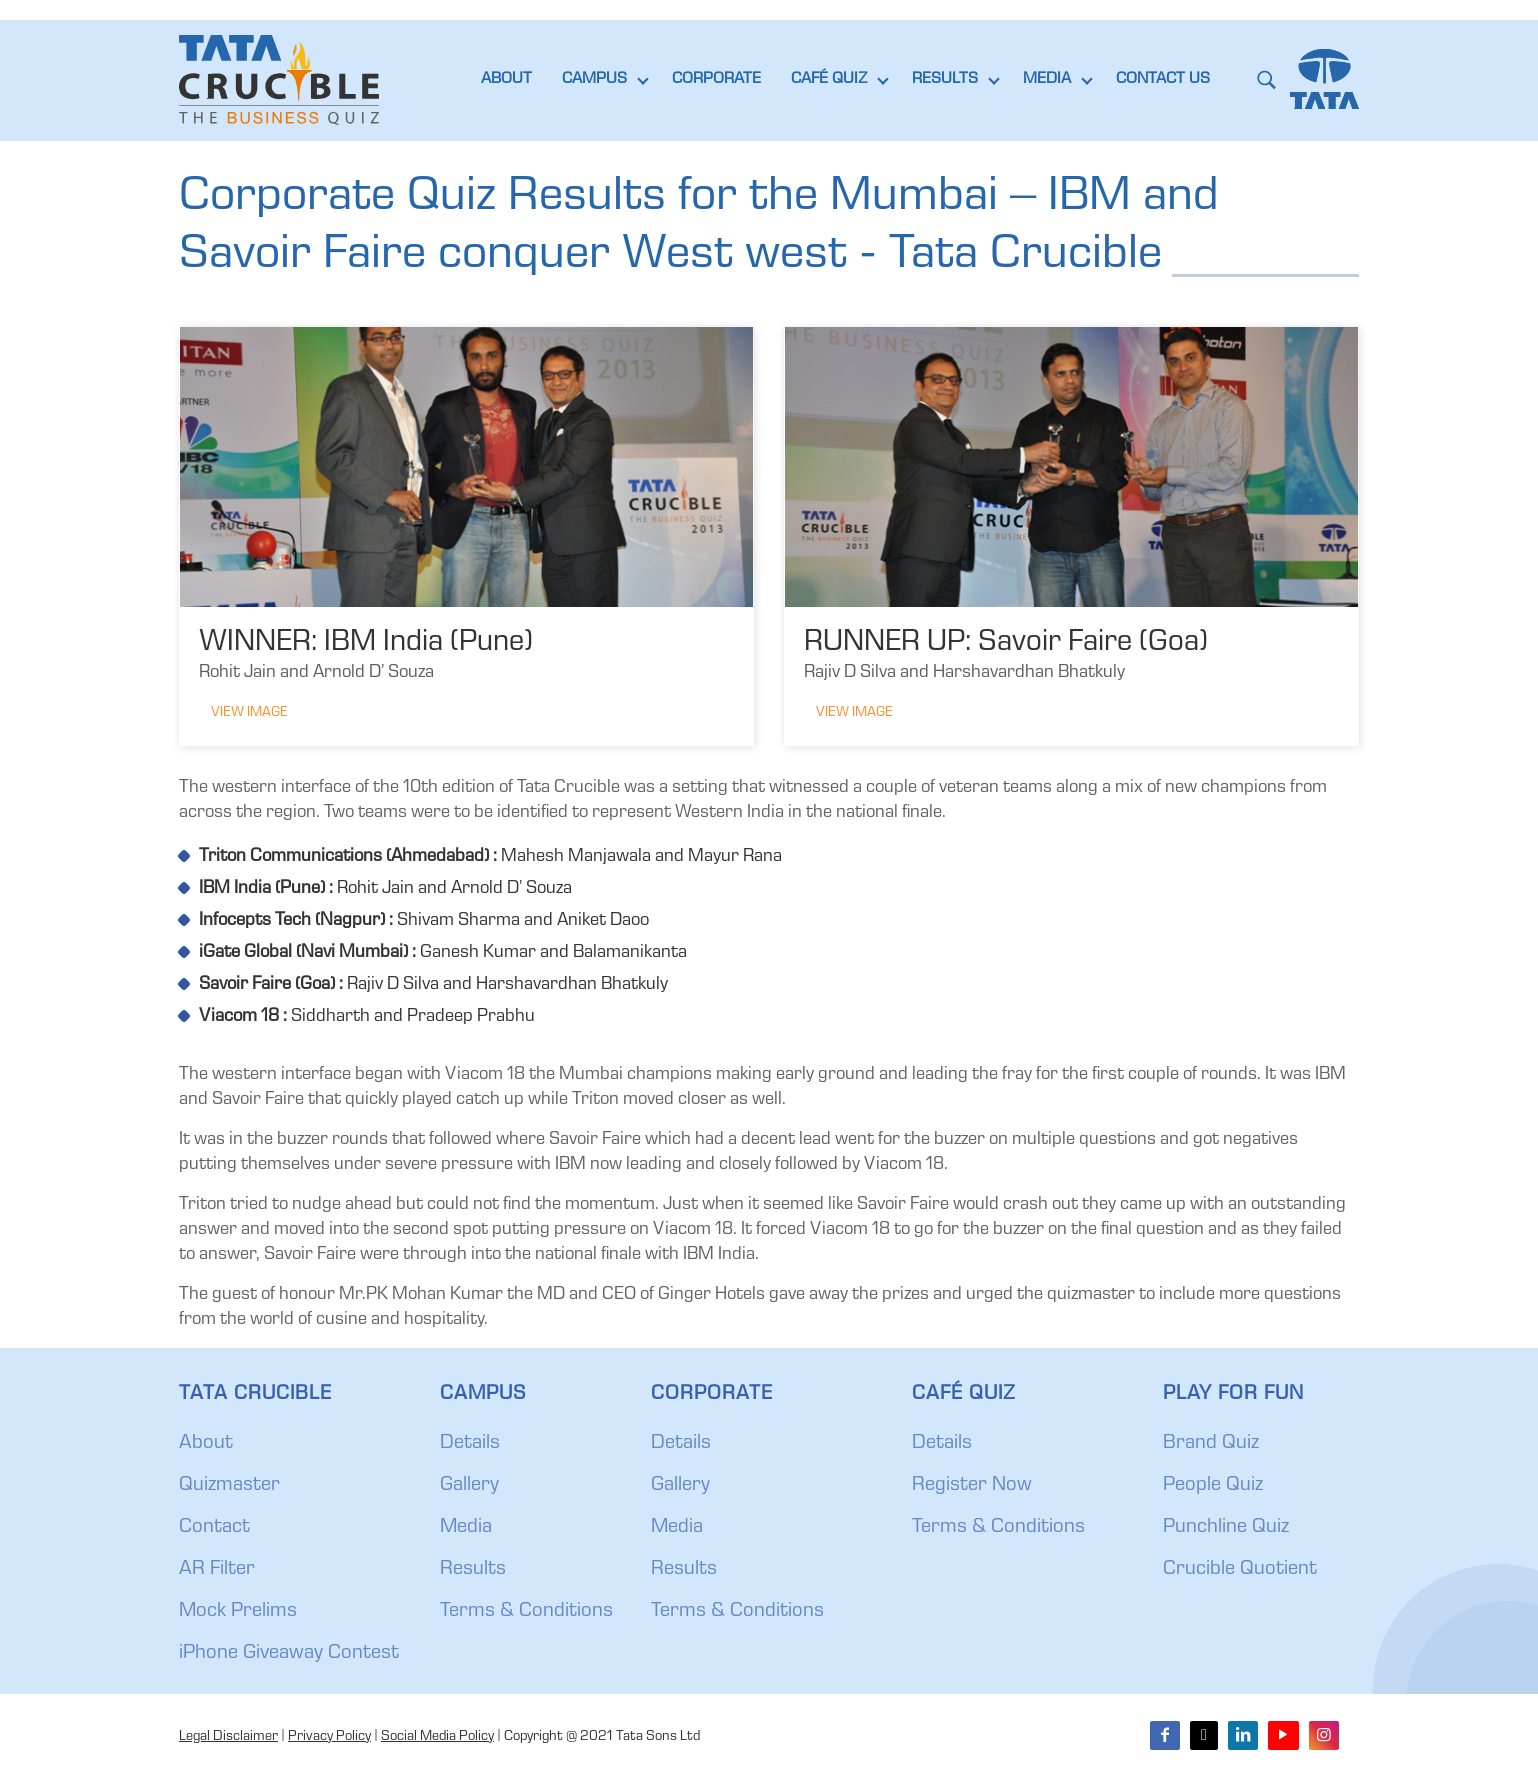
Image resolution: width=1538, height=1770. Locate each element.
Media (466, 1528)
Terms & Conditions (526, 1612)
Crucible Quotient (1240, 1570)
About (206, 1444)
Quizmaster (229, 1486)
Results (473, 1570)
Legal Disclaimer (228, 1737)
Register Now (972, 1486)
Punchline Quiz (1226, 1528)
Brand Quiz (1211, 1444)
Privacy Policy (329, 1737)
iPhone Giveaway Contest (289, 1654)
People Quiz (1213, 1486)
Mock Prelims (238, 1612)
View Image (249, 713)
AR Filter (217, 1570)
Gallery (469, 1486)
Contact (214, 1528)
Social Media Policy (437, 1737)
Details (470, 1444)
